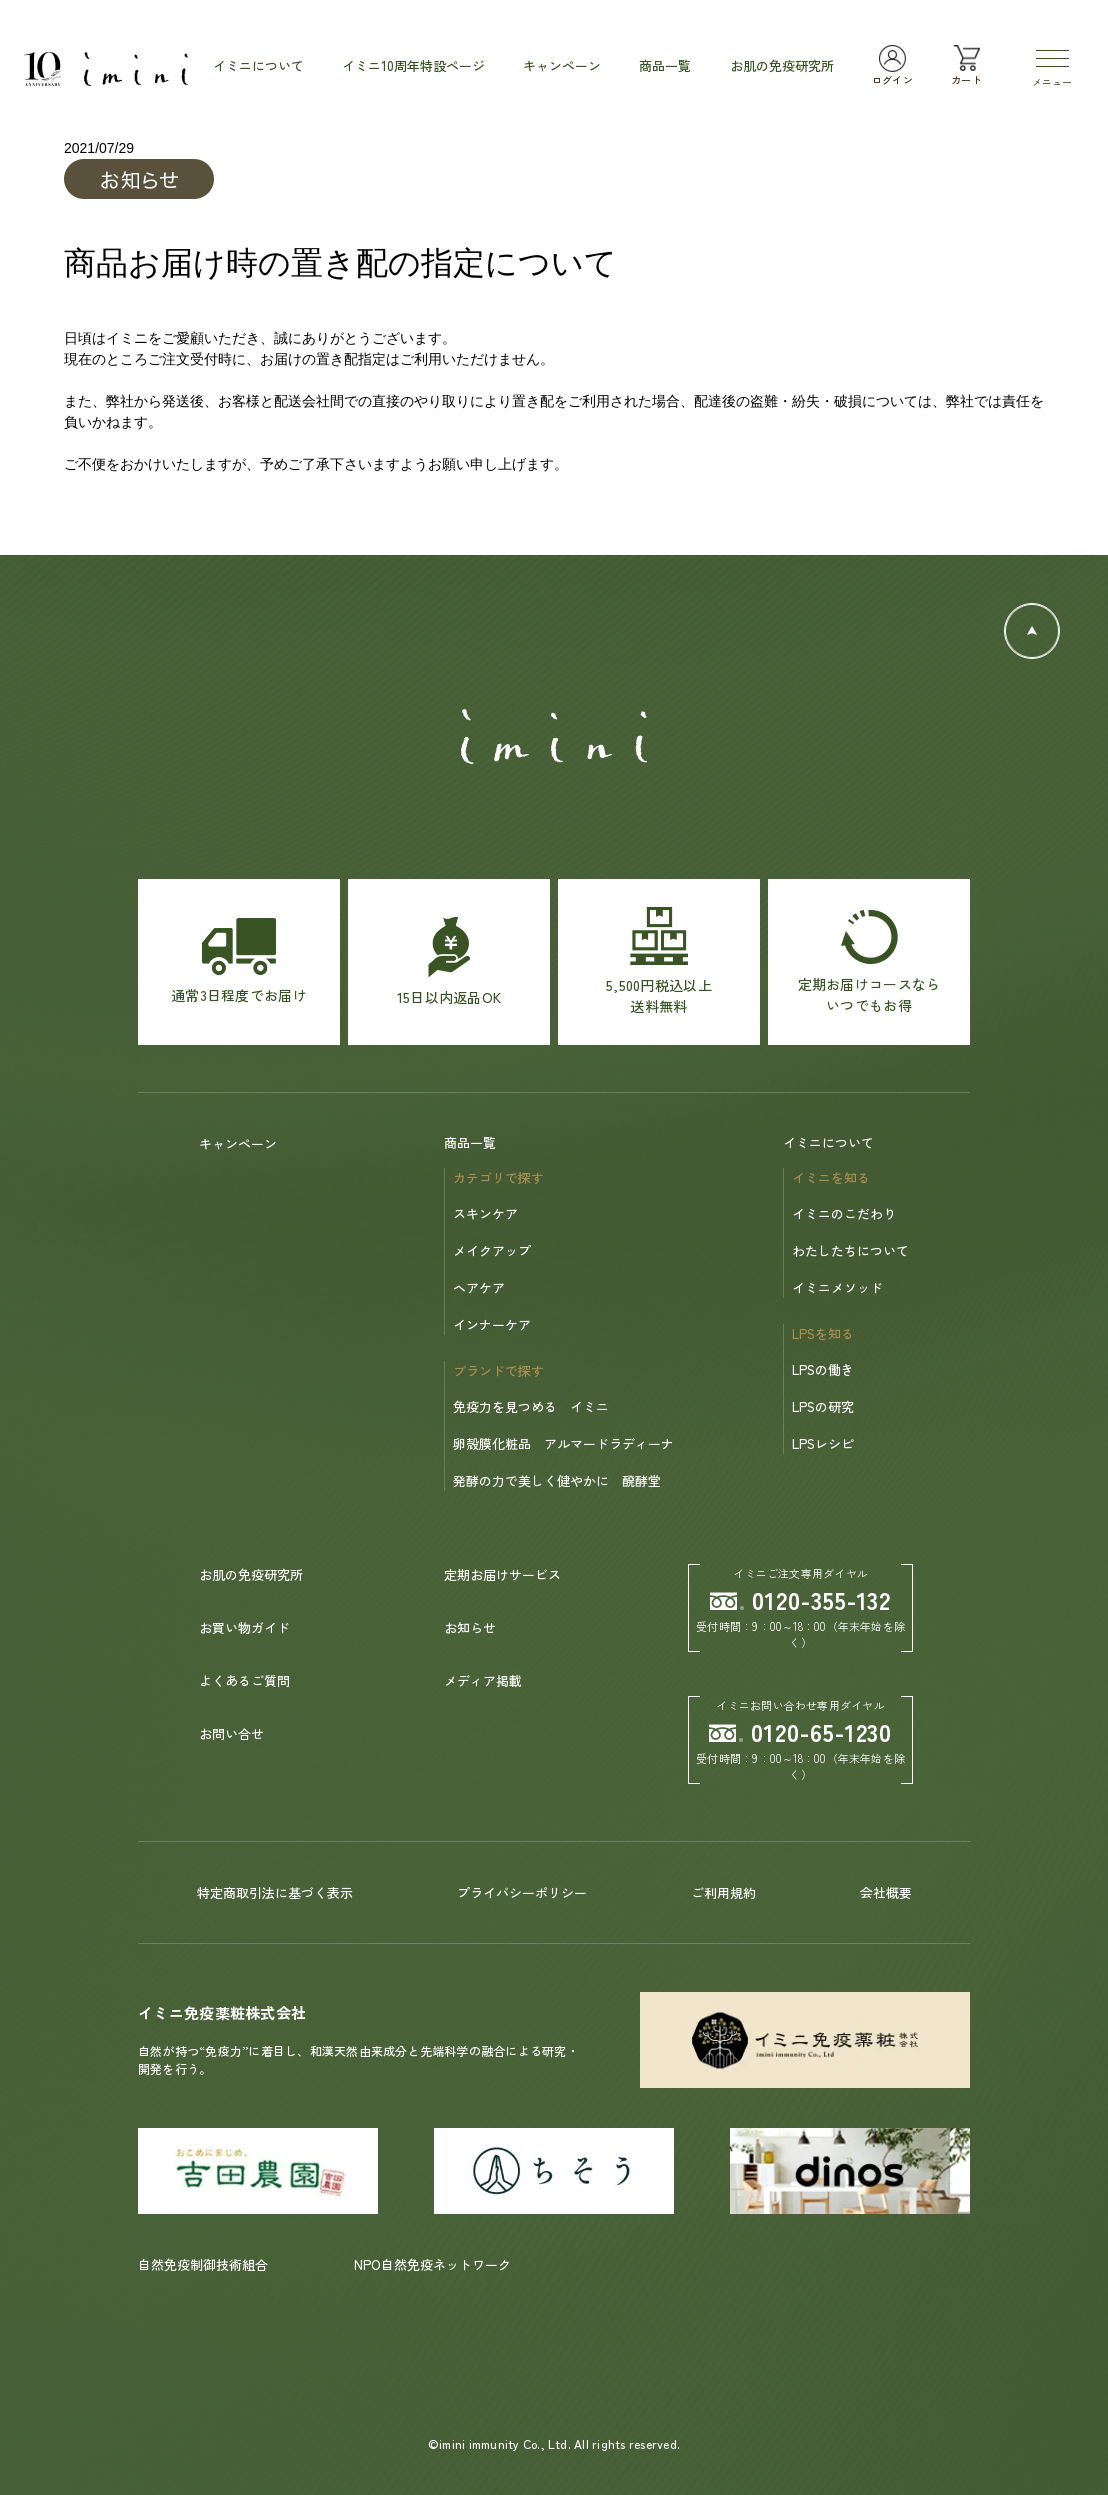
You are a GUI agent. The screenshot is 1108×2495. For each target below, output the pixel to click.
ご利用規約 (723, 1892)
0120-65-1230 (801, 1731)
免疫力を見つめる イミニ (531, 1406)
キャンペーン (238, 1143)
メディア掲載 (483, 1680)
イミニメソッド (837, 1287)
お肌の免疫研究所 (251, 1574)
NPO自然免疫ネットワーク (432, 2264)
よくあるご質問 (244, 1680)
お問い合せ (231, 1733)
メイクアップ (492, 1250)
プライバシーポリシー (522, 1892)
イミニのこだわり (844, 1213)
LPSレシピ (823, 1443)
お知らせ (470, 1627)
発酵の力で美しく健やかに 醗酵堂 (557, 1480)
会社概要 (886, 1892)
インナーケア (492, 1324)
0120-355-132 (801, 1599)
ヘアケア (479, 1287)
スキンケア (485, 1213)
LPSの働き (823, 1369)
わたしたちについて (850, 1250)
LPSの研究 (823, 1406)
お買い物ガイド (244, 1627)
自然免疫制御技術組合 (203, 2264)
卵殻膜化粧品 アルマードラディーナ (563, 1443)
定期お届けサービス (502, 1574)
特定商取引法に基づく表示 (275, 1892)
